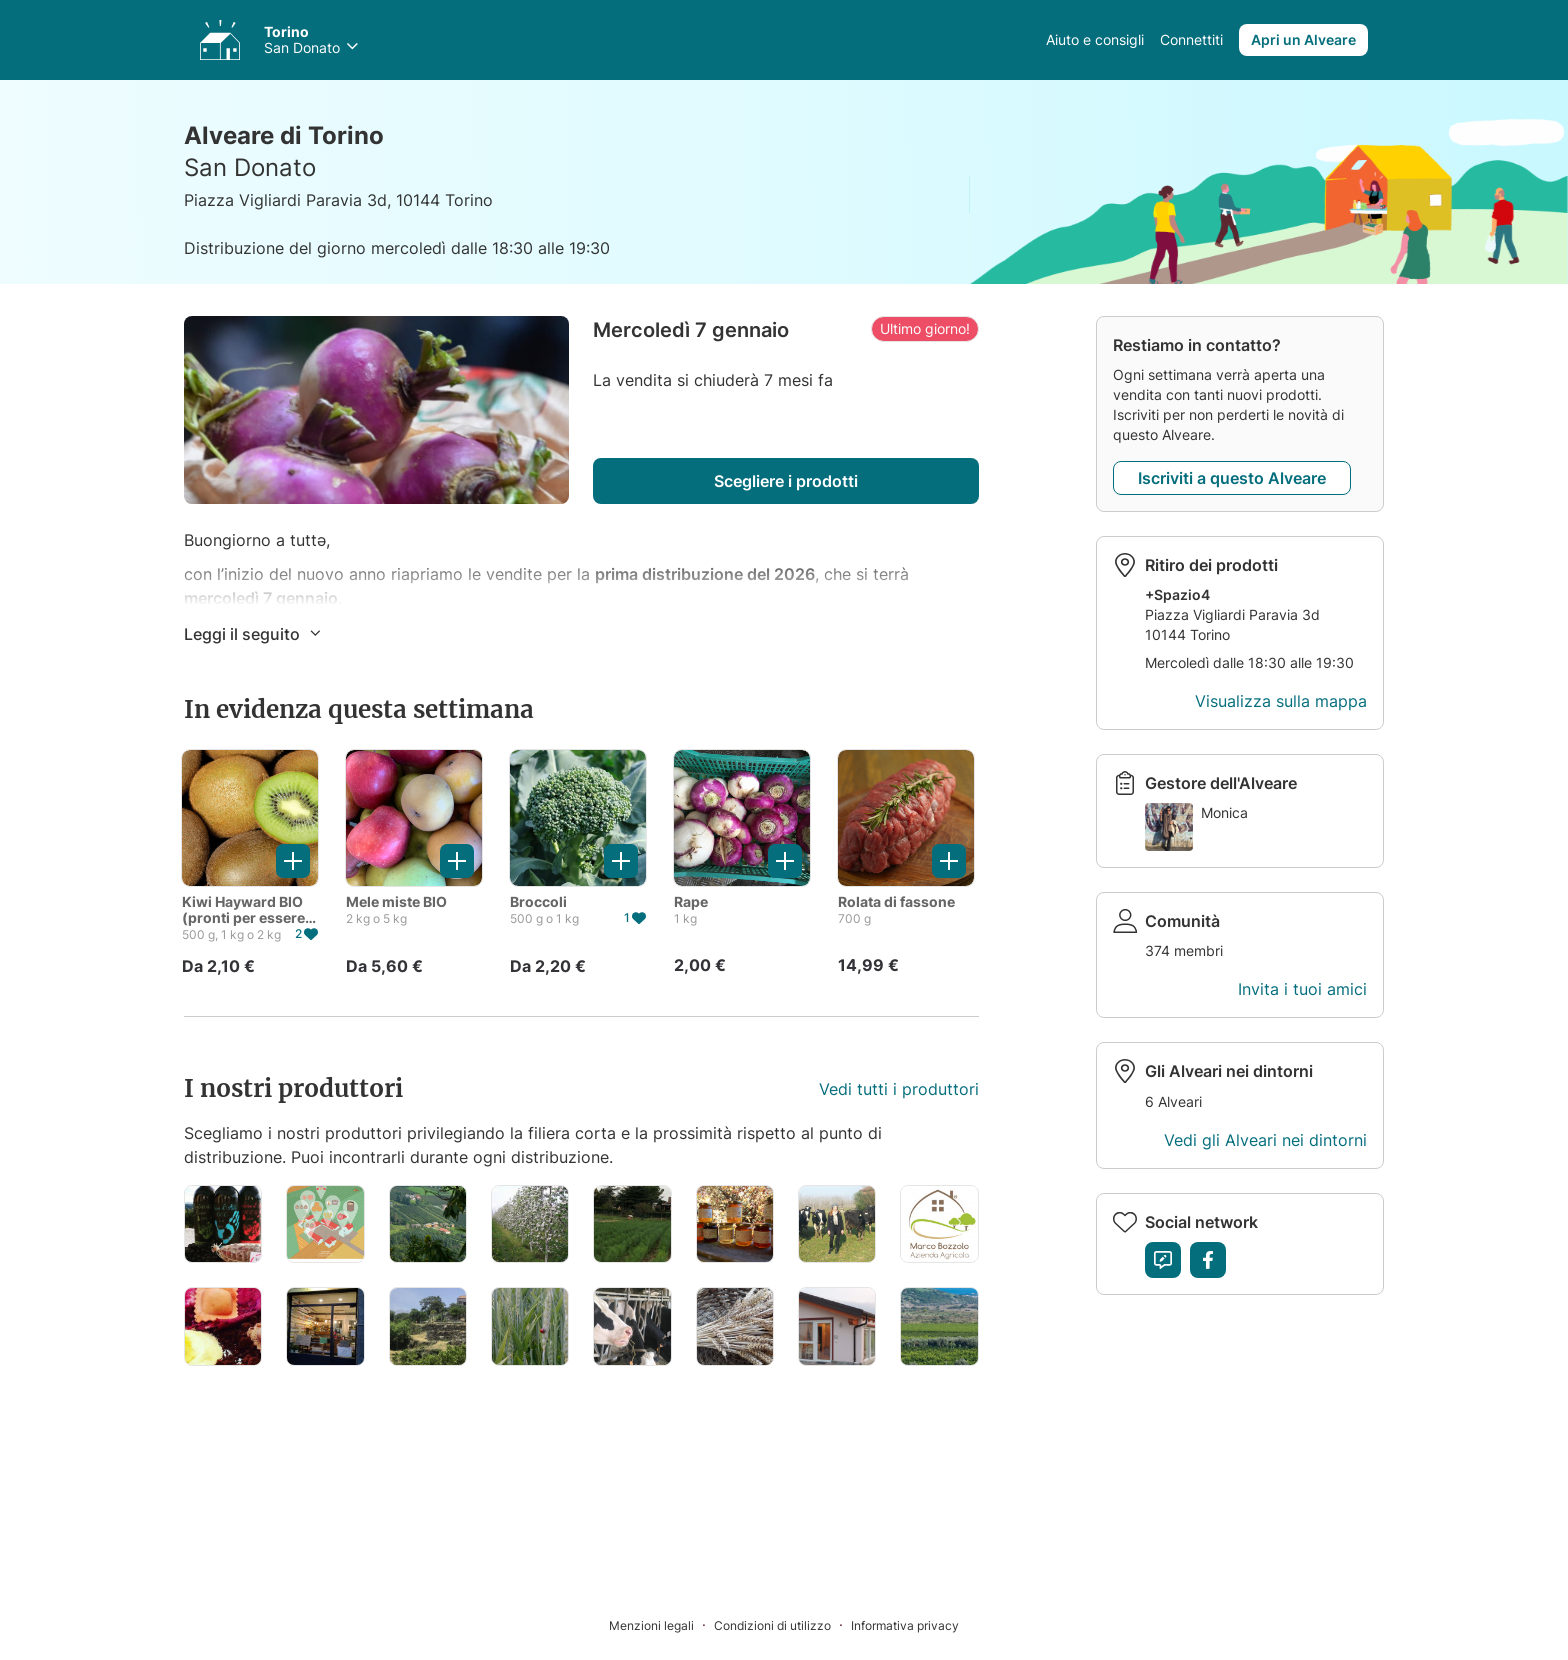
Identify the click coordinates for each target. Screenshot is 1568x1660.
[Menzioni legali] (661, 1624)
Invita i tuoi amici (1302, 989)
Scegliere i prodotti (786, 481)
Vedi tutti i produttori (899, 1089)
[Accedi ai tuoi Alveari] (220, 40)
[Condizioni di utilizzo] (782, 1624)
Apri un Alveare (1303, 39)
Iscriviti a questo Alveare (1232, 478)
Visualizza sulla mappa (1281, 701)
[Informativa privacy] (905, 1624)
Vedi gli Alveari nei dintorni (1265, 1140)
